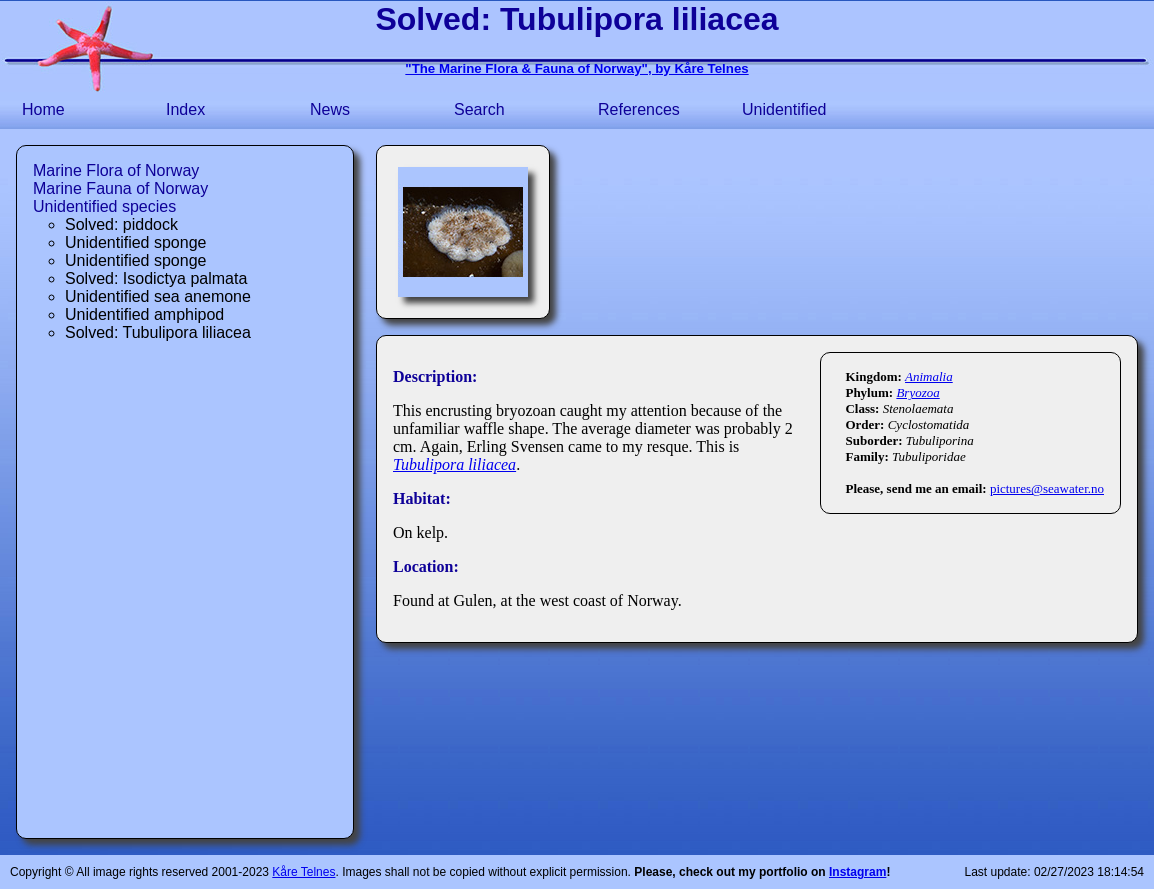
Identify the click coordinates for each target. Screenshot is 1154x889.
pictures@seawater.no (1047, 488)
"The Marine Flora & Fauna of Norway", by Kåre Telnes (576, 68)
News (330, 109)
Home (43, 109)
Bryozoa (917, 392)
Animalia (929, 376)
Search (479, 109)
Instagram (857, 872)
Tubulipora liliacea (454, 464)
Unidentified (784, 109)
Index (185, 109)
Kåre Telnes (303, 872)
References (639, 109)
